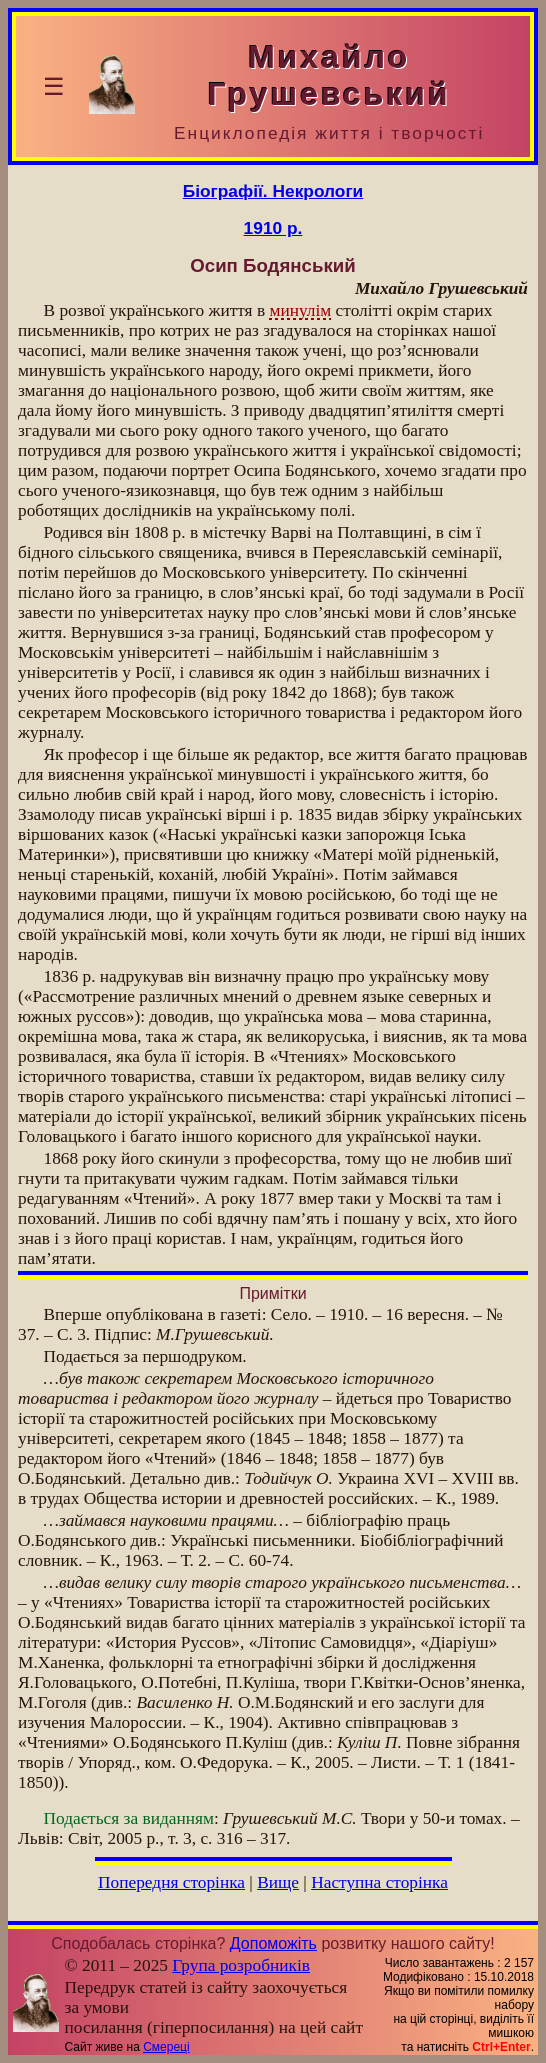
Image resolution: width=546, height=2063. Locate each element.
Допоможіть (273, 1943)
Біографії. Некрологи (273, 191)
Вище (278, 1882)
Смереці (166, 2047)
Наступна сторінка (379, 1882)
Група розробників (241, 1965)
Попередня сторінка (171, 1882)
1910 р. (273, 228)
